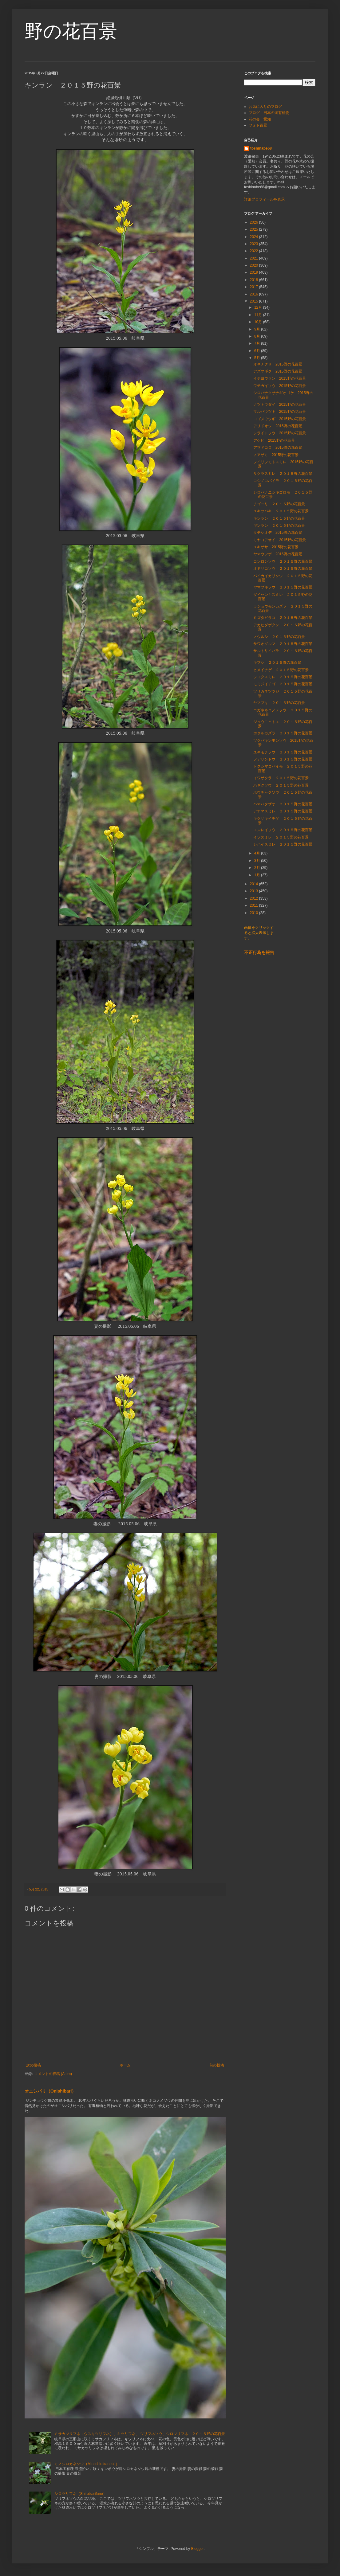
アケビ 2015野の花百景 (274, 440)
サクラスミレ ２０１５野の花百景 (282, 473)
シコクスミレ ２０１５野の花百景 (282, 677)
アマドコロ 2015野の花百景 (277, 447)
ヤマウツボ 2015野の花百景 (277, 554)
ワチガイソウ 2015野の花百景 (279, 386)
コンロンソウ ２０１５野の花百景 (282, 561)
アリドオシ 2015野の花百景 (277, 426)
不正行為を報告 (259, 952)
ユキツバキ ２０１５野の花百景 (281, 511)
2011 (254, 905)
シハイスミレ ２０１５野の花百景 (282, 844)
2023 (254, 244)
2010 (254, 913)
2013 (254, 891)
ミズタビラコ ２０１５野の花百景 (282, 618)
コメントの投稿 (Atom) (53, 2074)
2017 (254, 287)
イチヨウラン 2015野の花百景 (279, 378)
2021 (254, 258)
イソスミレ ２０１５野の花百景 (281, 837)
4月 (257, 853)
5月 (257, 358)
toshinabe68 (261, 148)
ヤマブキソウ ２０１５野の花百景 (282, 587)
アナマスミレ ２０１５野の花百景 (282, 811)
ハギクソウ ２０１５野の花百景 (281, 785)
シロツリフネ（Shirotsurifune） (80, 2494)
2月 (257, 868)
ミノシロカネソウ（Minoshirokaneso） (86, 2464)
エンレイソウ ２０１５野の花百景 (282, 830)
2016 (254, 294)
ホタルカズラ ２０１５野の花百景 (282, 733)
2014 (254, 884)
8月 (257, 336)
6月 (257, 351)
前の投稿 (216, 2065)
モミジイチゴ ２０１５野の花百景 (282, 684)
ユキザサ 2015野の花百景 (275, 547)
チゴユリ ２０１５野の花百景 (279, 504)
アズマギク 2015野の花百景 (277, 371)
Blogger (197, 2549)
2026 (254, 222)
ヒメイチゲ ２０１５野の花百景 (281, 670)
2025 (254, 229)
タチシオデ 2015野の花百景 (277, 532)
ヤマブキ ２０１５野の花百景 (279, 703)
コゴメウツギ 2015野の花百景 (279, 419)
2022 (254, 251)
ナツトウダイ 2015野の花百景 (279, 404)
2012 (254, 898)
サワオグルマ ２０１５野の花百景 (282, 644)
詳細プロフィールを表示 (264, 199)
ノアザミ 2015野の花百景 (275, 455)
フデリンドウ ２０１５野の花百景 (282, 759)
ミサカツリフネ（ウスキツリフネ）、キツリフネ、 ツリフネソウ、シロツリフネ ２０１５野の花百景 (139, 2434)
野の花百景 (71, 31)
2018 (254, 280)
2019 (254, 272)
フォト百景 (258, 125)
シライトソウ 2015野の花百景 (279, 433)
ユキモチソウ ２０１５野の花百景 (282, 752)
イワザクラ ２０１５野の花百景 (281, 778)
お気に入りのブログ (265, 106)
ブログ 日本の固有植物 (269, 113)
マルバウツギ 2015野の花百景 (279, 411)
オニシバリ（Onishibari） (50, 2091)
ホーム (125, 2065)
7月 (257, 343)
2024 (254, 237)
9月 (257, 329)
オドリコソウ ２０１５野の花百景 (282, 568)
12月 (258, 307)
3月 (257, 860)
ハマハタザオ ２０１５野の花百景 (282, 804)
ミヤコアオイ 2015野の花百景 (279, 540)
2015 (254, 301)
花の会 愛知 (260, 119)
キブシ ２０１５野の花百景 (277, 662)
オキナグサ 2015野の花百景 (277, 364)
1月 (257, 875)
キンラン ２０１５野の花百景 (279, 518)
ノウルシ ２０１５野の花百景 (279, 637)
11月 (258, 315)
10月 (258, 322)
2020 (254, 265)
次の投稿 (33, 2065)
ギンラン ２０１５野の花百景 (279, 525)
